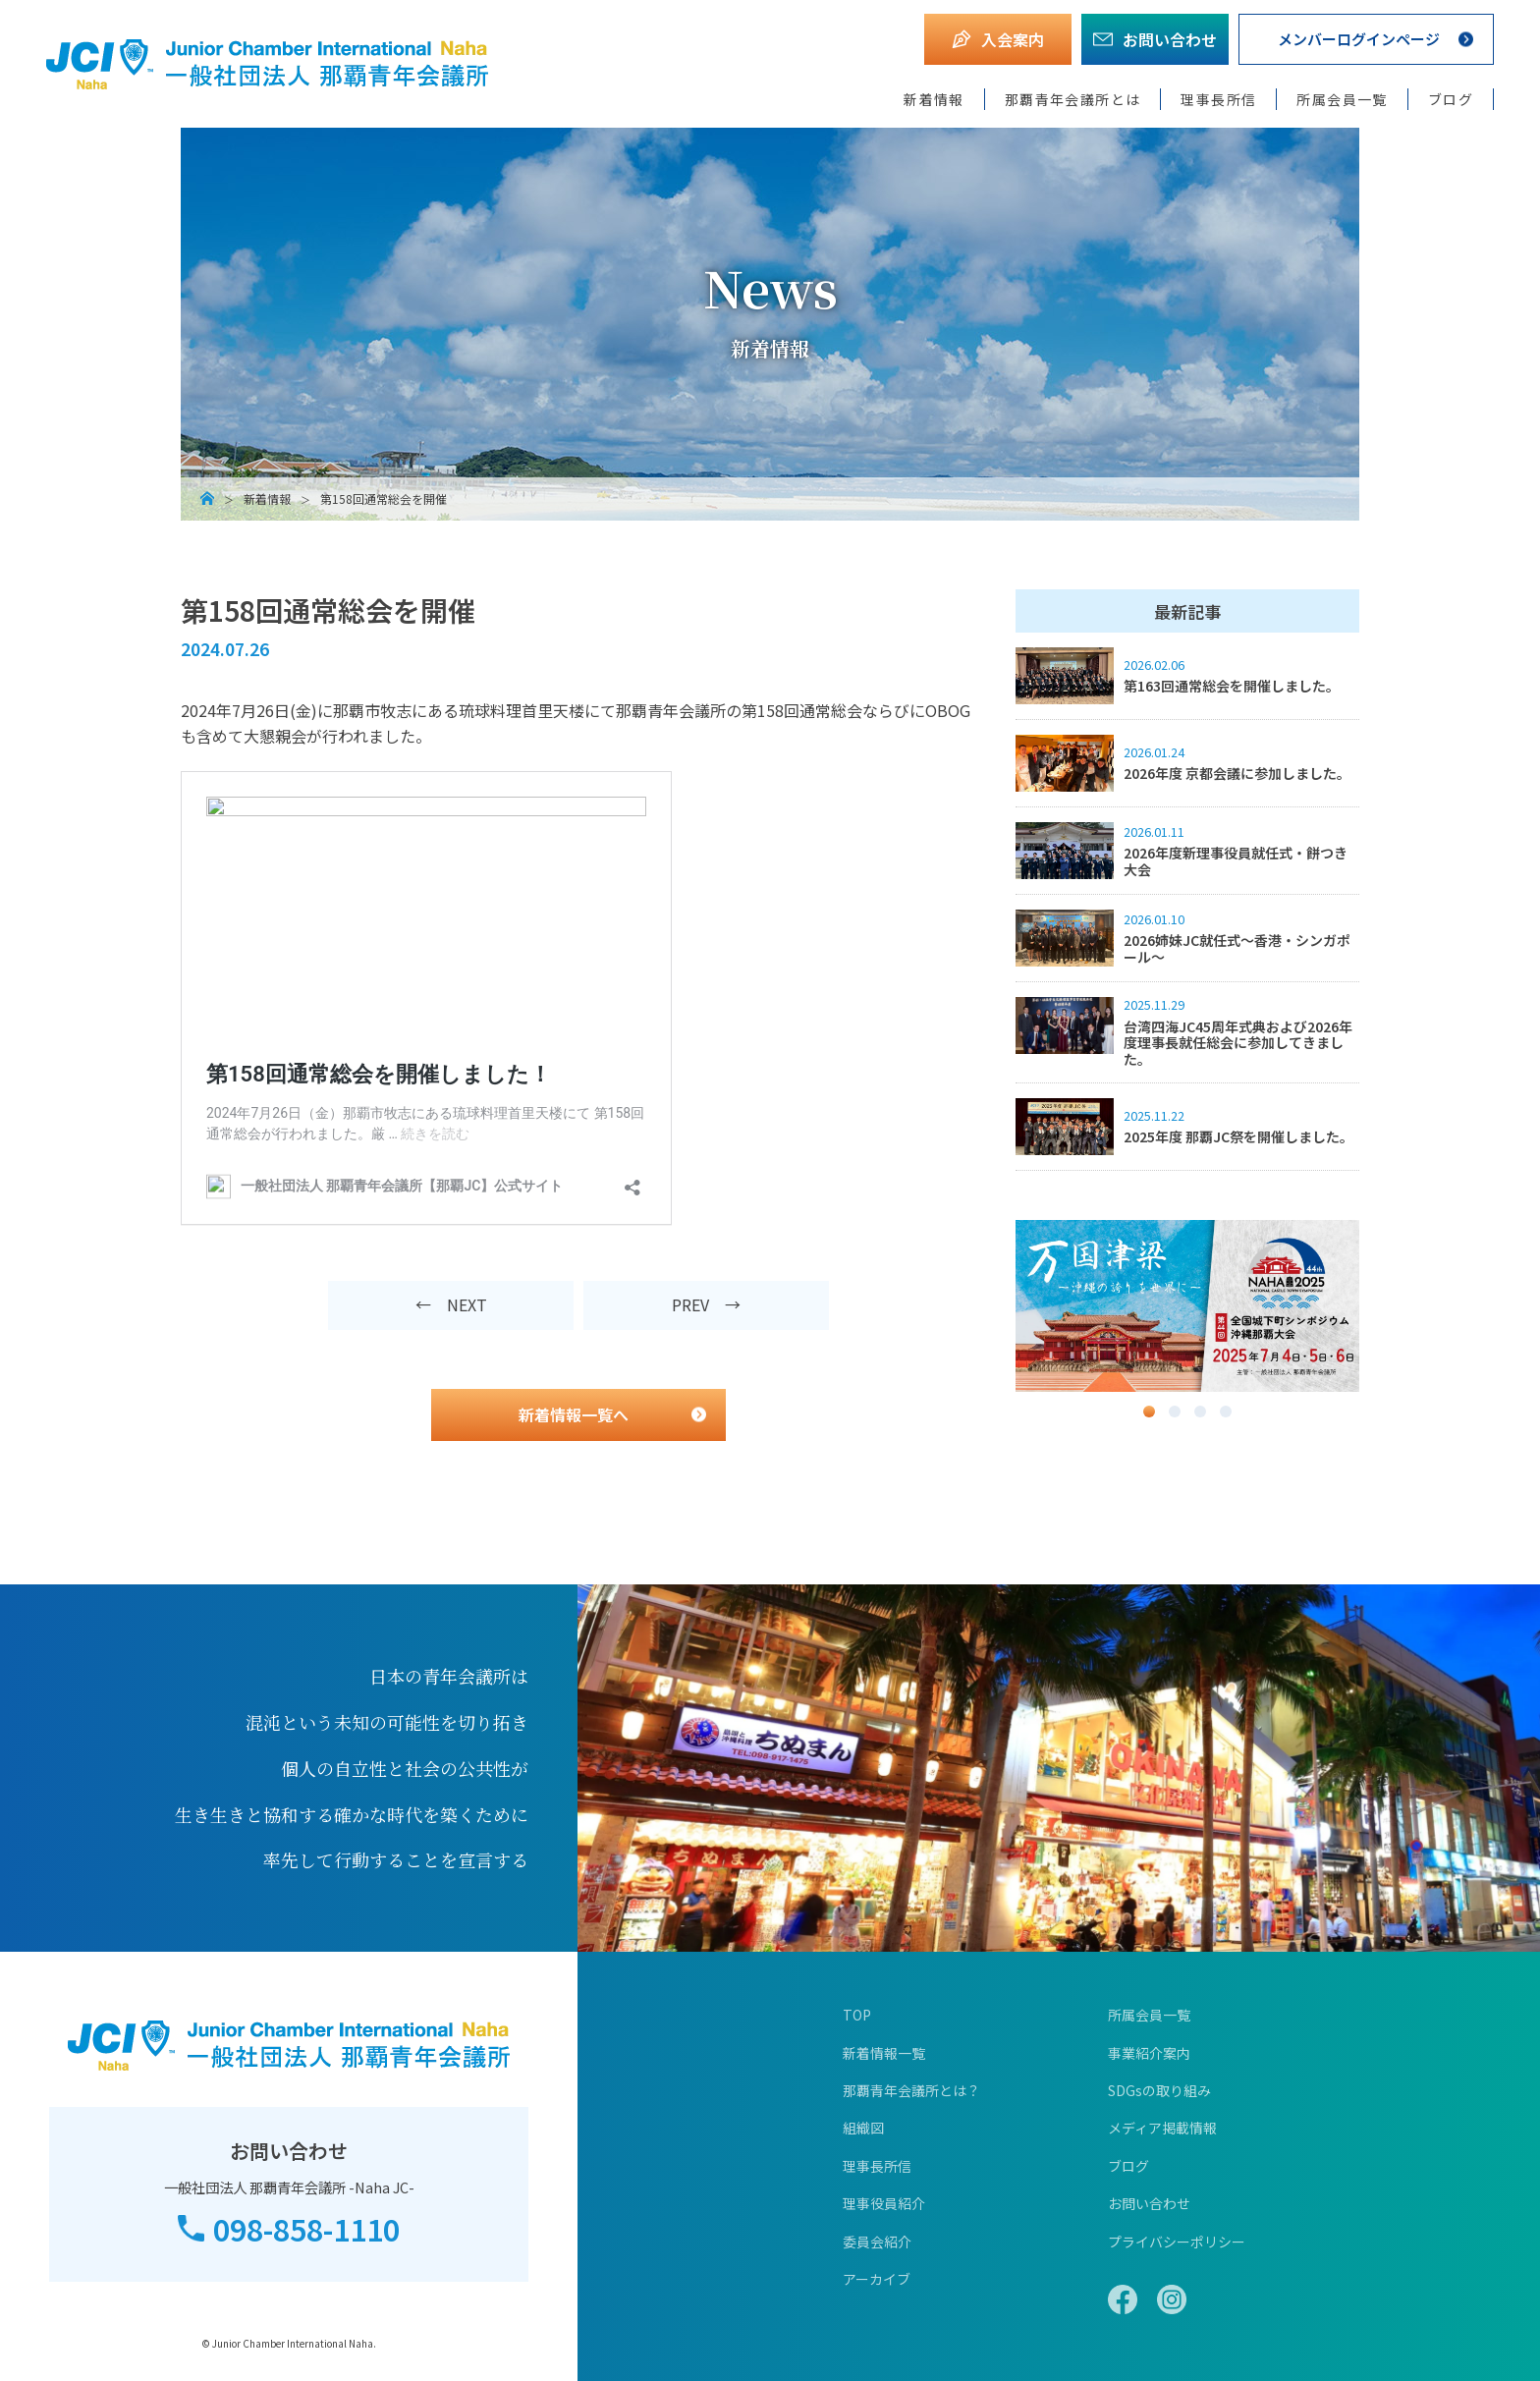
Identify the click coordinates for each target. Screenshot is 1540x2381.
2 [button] (1174, 1411)
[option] (1187, 1306)
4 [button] (1226, 1411)
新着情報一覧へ (574, 1414)
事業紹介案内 (1149, 2053)
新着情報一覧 (884, 2053)
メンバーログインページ (1358, 39)
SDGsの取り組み (1159, 2090)
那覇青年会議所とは (1073, 99)
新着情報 (934, 99)
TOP (857, 2014)
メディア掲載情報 (1162, 2127)
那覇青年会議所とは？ (911, 2090)
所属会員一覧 (1341, 99)
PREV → (706, 1304)
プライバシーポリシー (1176, 2241)
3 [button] (1200, 1411)
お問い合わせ (1149, 2203)
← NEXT (451, 1304)
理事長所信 (1218, 99)
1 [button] (1149, 1411)
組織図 (863, 2127)
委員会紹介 (877, 2241)
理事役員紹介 (884, 2203)
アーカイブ (876, 2279)
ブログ (1450, 99)
